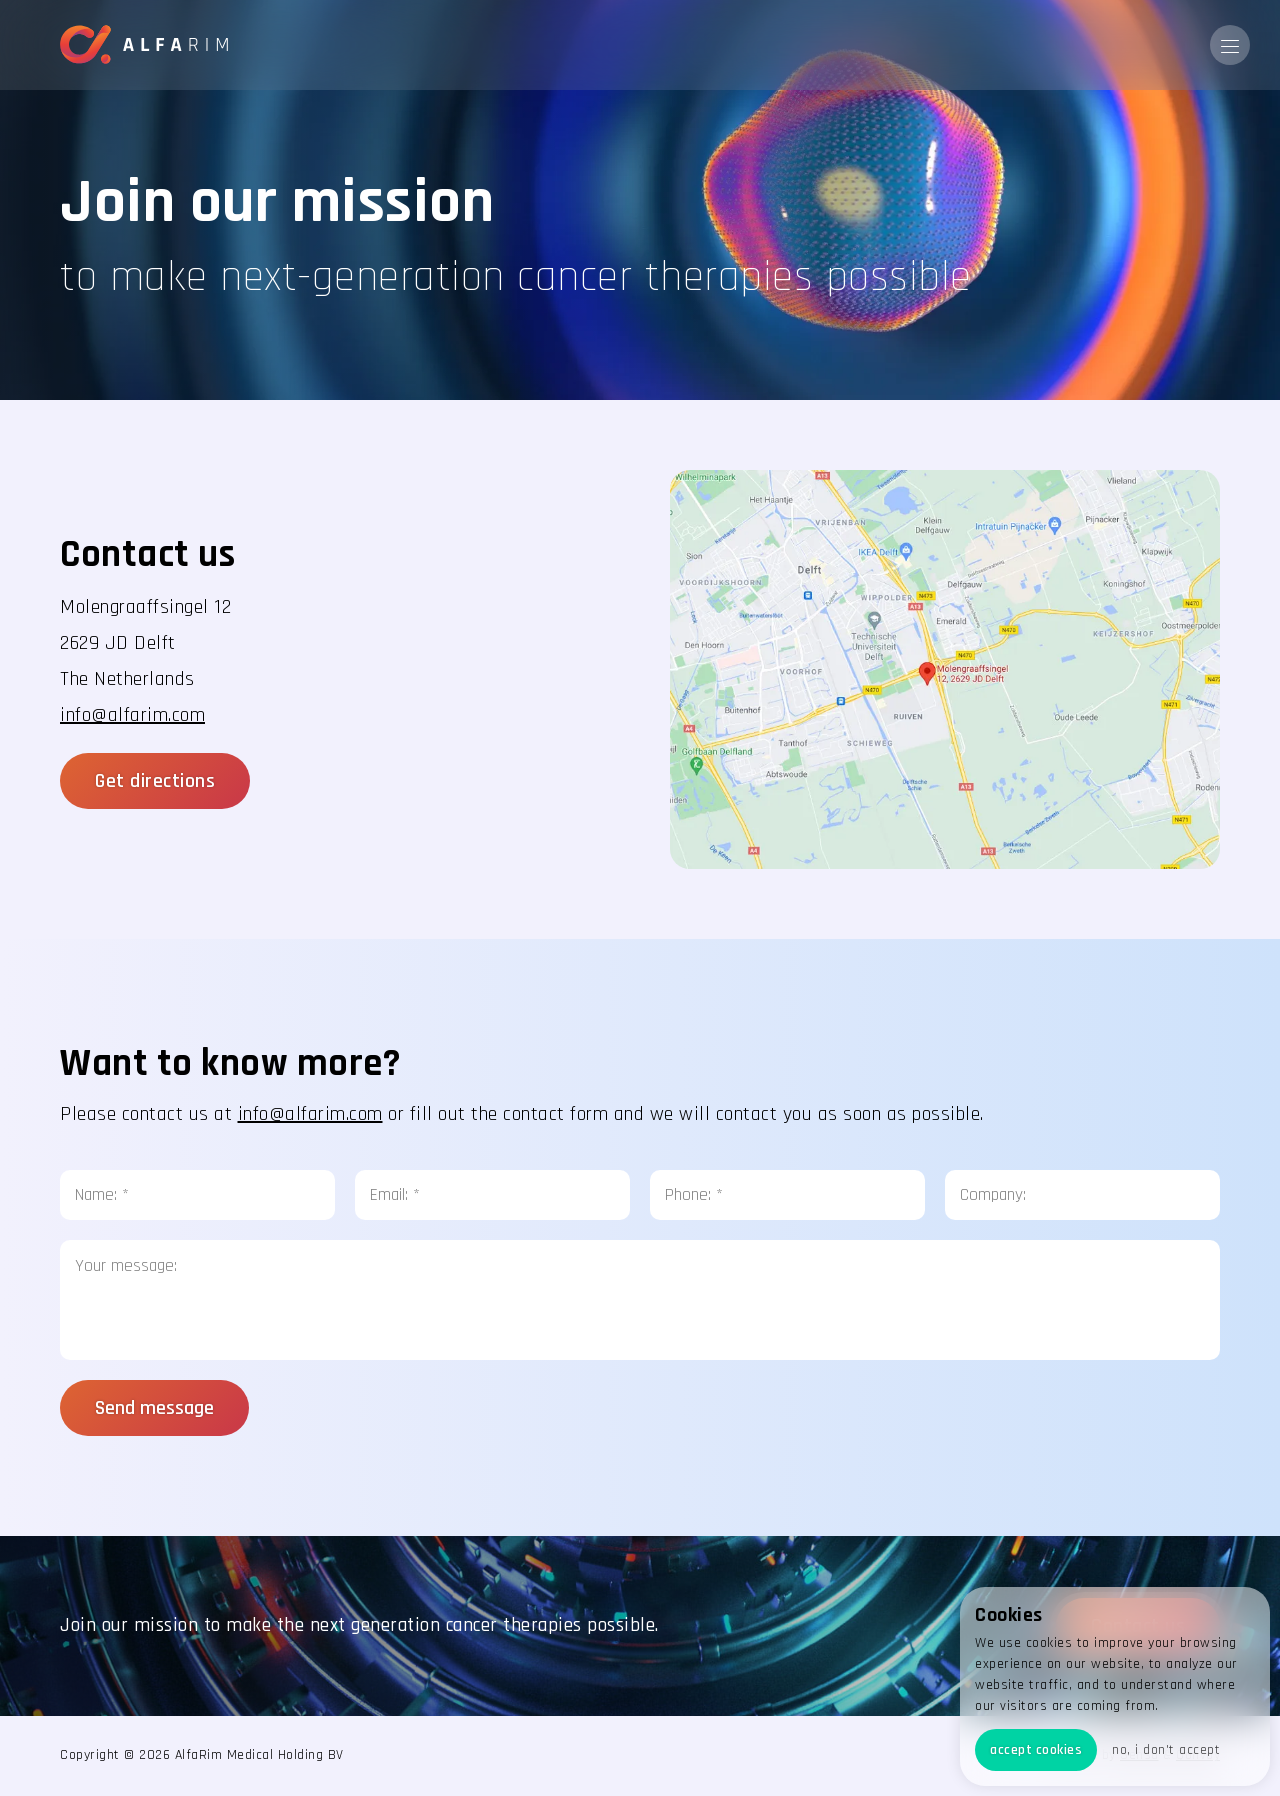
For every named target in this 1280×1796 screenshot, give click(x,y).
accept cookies (1036, 1750)
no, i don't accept (1166, 1750)
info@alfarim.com (132, 715)
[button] (1230, 45)
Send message (154, 1408)
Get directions (155, 781)
